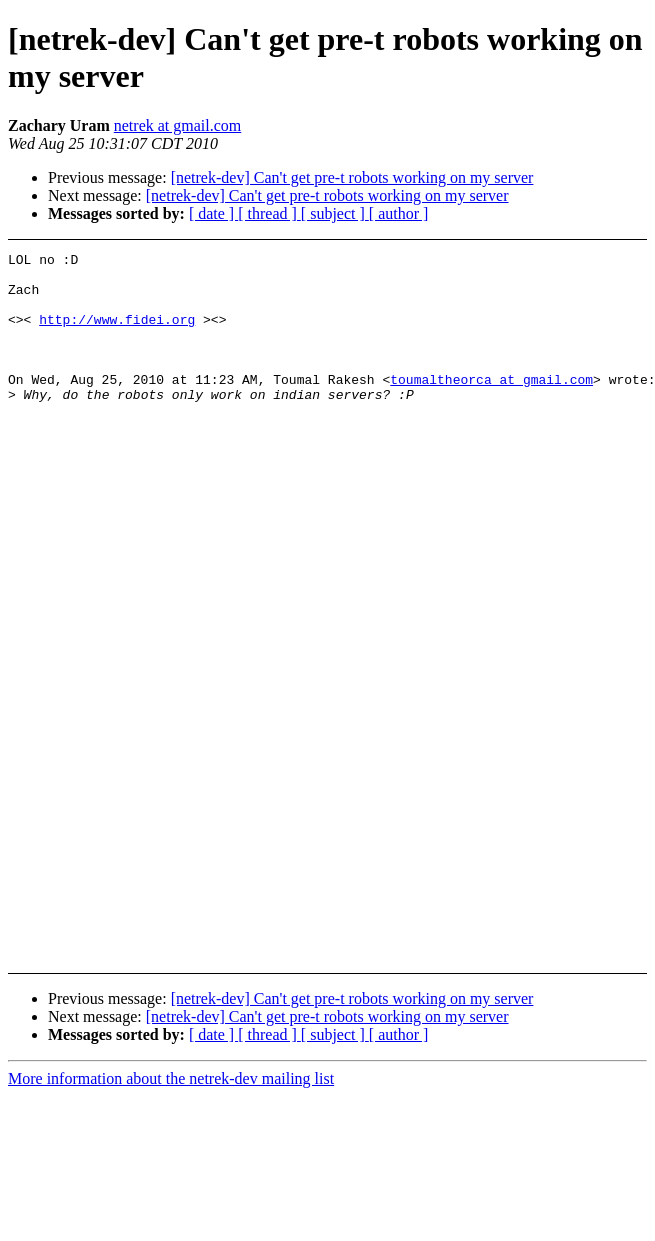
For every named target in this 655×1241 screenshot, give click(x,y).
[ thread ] (269, 213)
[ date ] (213, 213)
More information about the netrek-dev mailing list (171, 1078)
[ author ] (399, 213)
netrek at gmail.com (178, 125)
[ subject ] (335, 213)
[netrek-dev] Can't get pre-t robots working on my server (352, 177)
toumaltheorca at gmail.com (491, 406)
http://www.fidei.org (117, 334)
